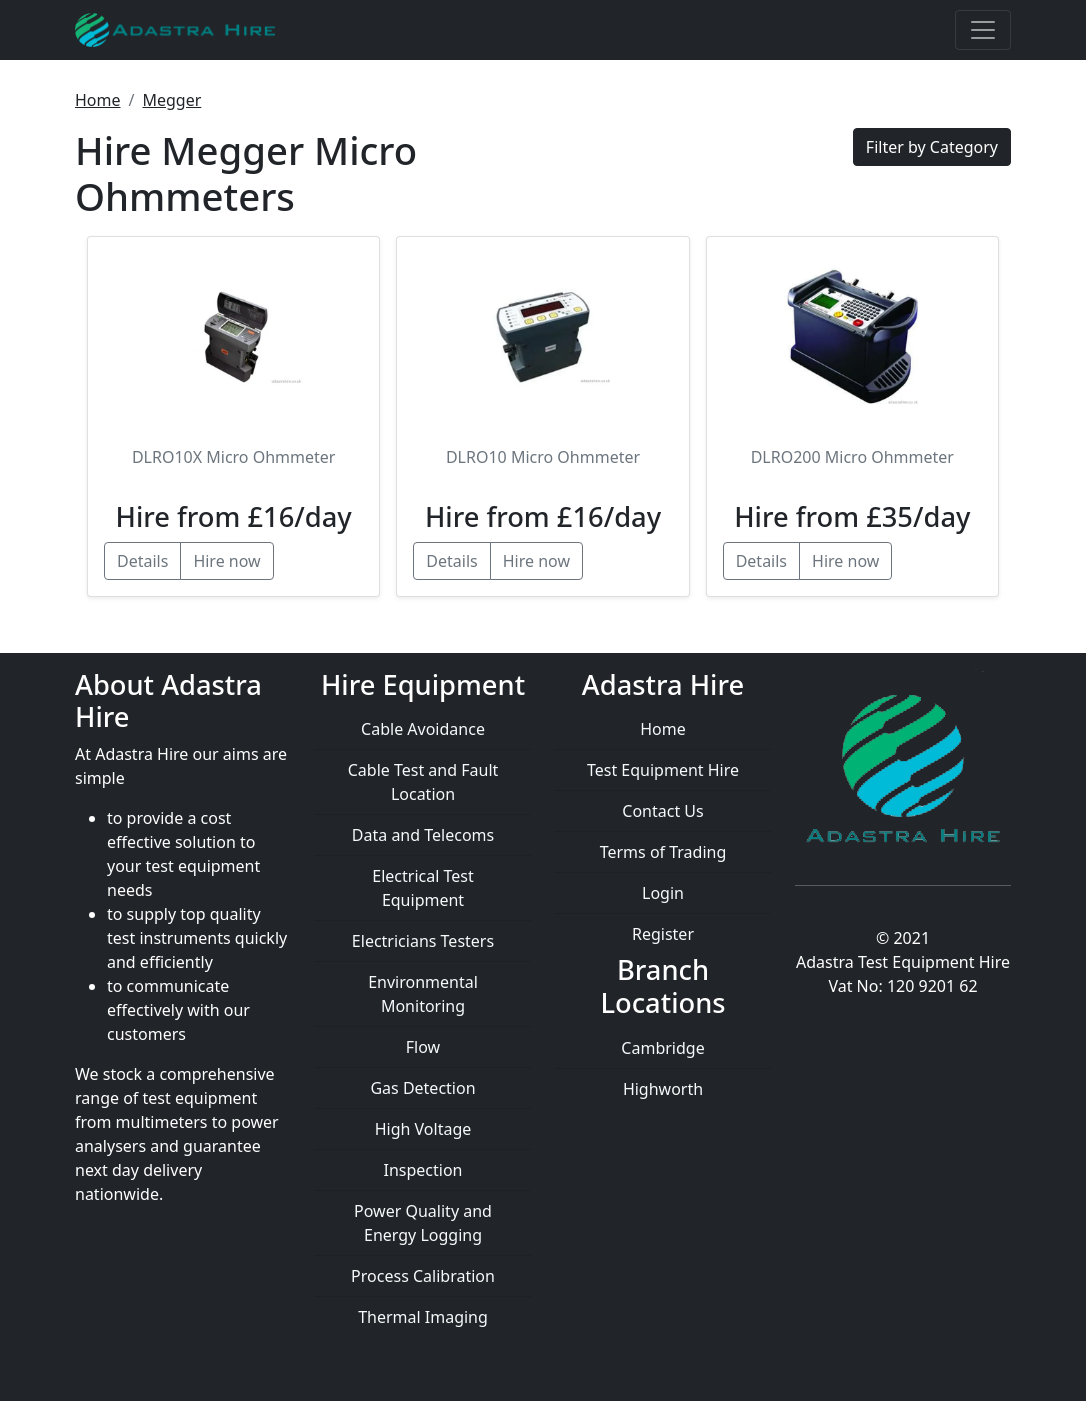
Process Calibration (423, 1276)
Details (142, 561)
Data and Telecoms (423, 835)
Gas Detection (422, 1088)
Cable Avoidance (423, 729)
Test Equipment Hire (663, 770)
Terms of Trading (663, 852)
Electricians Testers (423, 941)
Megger (171, 100)
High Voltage (423, 1129)
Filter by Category (932, 147)
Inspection (423, 1170)
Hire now (226, 561)
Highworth (663, 1089)
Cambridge (662, 1048)
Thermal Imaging (423, 1317)
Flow (423, 1047)
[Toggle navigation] (983, 30)
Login (663, 893)
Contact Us (662, 811)
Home (98, 100)
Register (663, 934)
